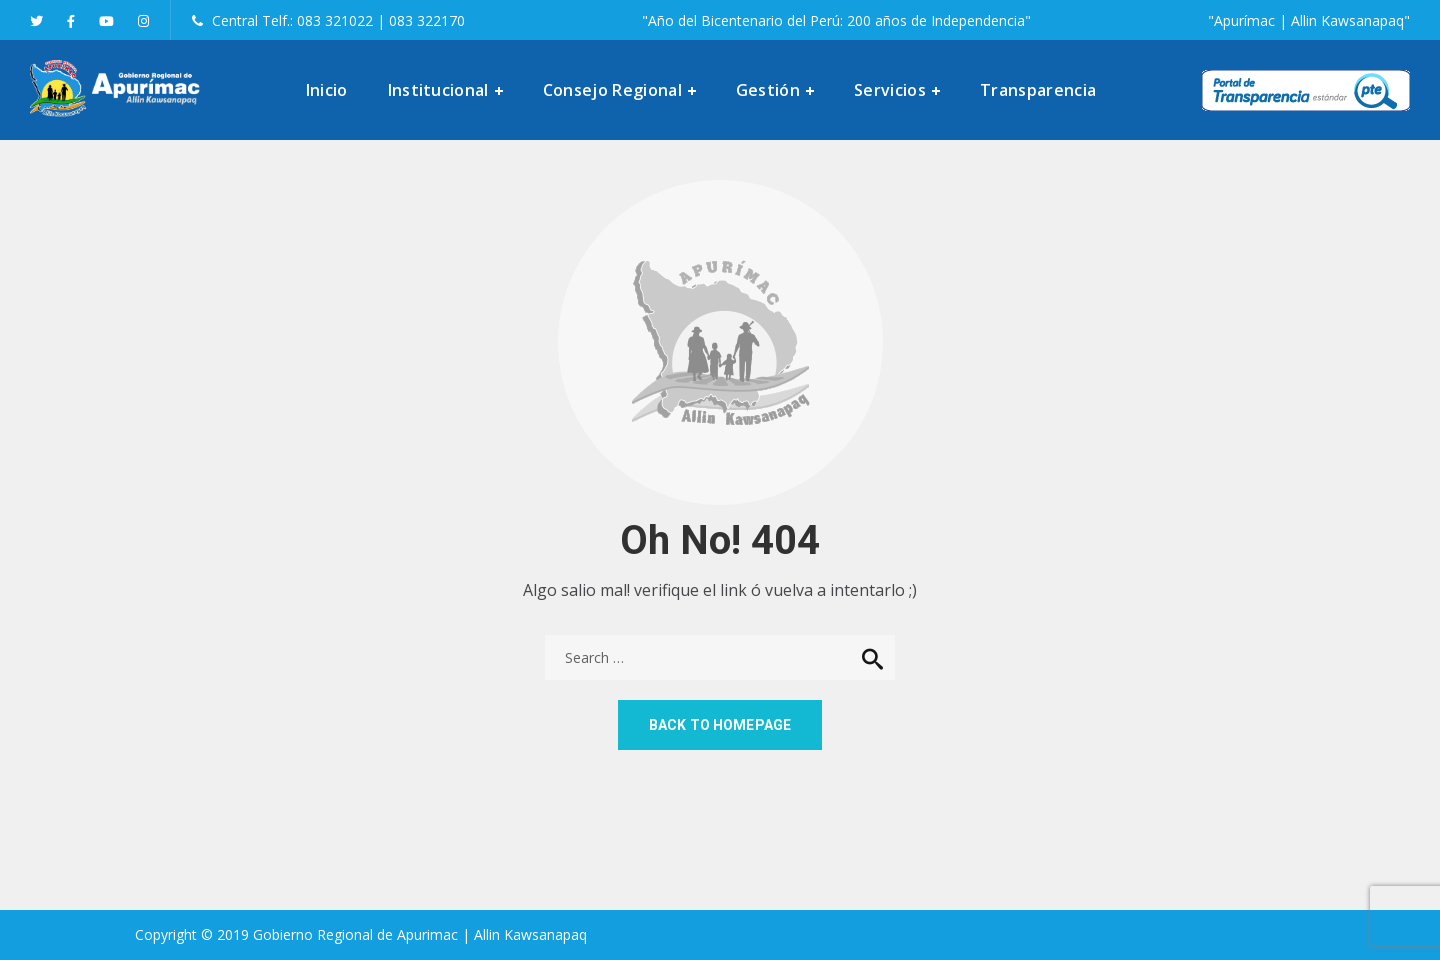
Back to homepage (720, 725)
